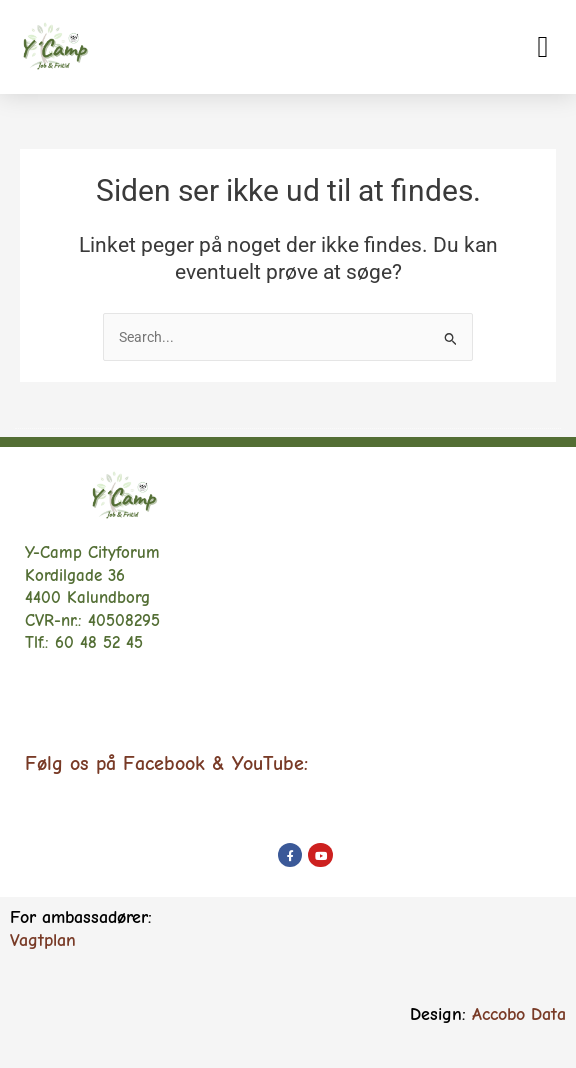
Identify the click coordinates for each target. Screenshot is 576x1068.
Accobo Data (519, 1014)
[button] (543, 46)
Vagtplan (43, 940)
